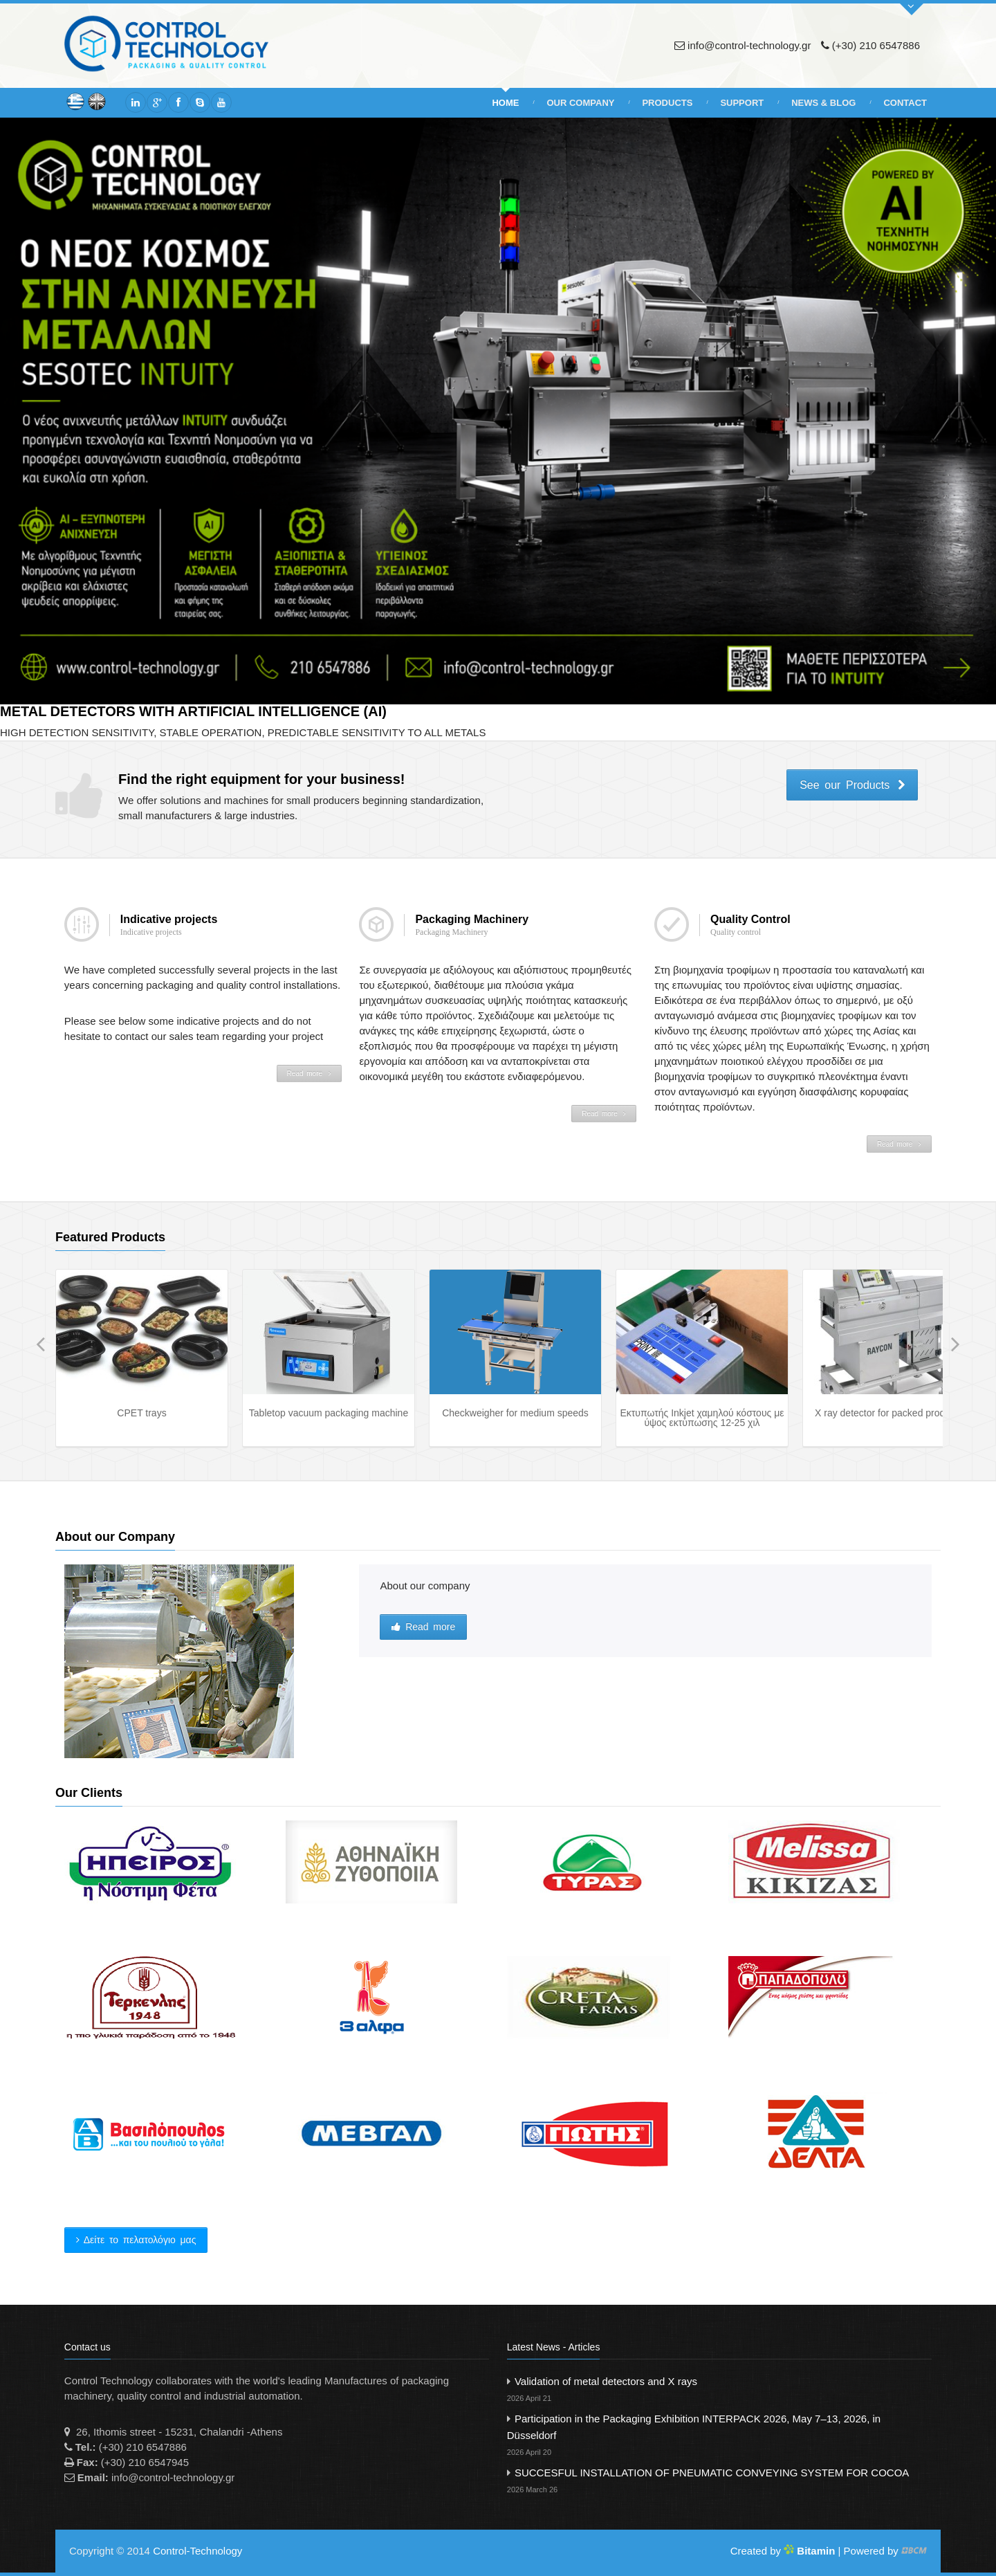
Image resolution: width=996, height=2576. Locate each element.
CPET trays (141, 1412)
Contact (905, 102)
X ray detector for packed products (889, 1412)
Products (667, 102)
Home (505, 102)
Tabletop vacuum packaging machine (328, 1412)
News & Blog (823, 102)
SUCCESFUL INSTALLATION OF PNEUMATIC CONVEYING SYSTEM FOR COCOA (719, 2482)
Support (742, 102)
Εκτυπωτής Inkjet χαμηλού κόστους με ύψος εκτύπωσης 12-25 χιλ (702, 1417)
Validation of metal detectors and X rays (719, 2390)
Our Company (580, 102)
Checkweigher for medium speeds (515, 1412)
